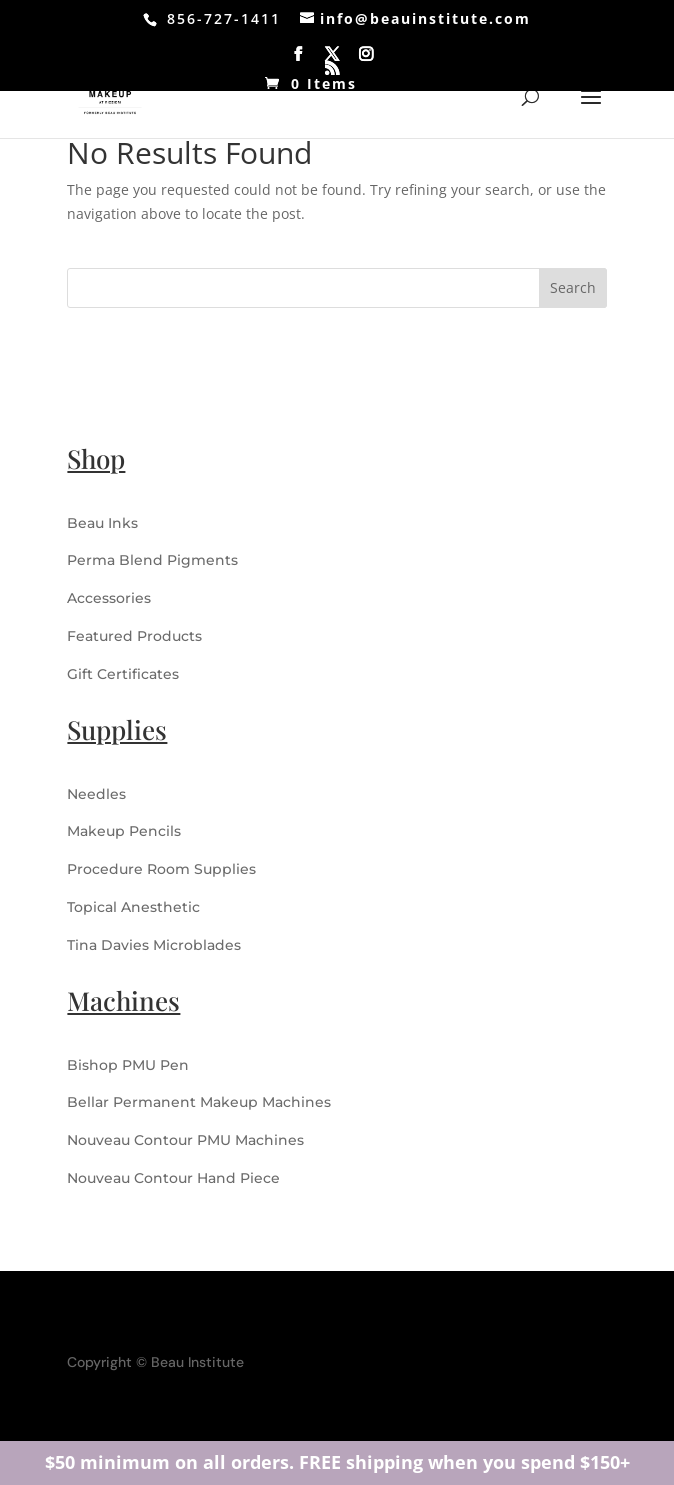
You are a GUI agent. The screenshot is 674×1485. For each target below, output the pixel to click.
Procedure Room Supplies (161, 869)
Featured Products (134, 636)
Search (573, 287)
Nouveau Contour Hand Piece (173, 1178)
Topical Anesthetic (133, 907)
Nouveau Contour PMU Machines (185, 1140)
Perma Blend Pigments (152, 560)
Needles (96, 794)
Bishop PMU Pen (128, 1065)
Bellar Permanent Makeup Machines (199, 1102)
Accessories (109, 598)
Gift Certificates (123, 674)
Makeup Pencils (124, 831)
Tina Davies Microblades (154, 945)
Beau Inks (102, 523)
